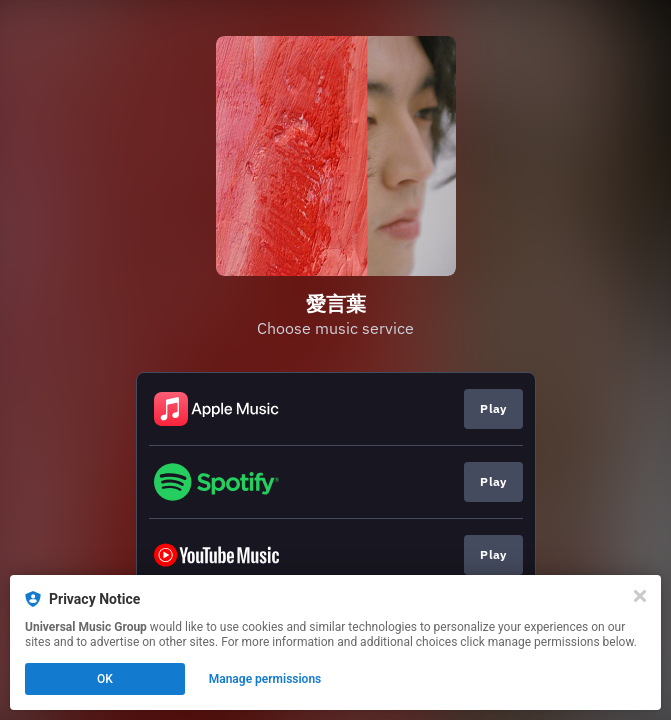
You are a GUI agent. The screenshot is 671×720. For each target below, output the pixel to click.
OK (105, 679)
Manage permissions (265, 679)
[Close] (640, 596)
